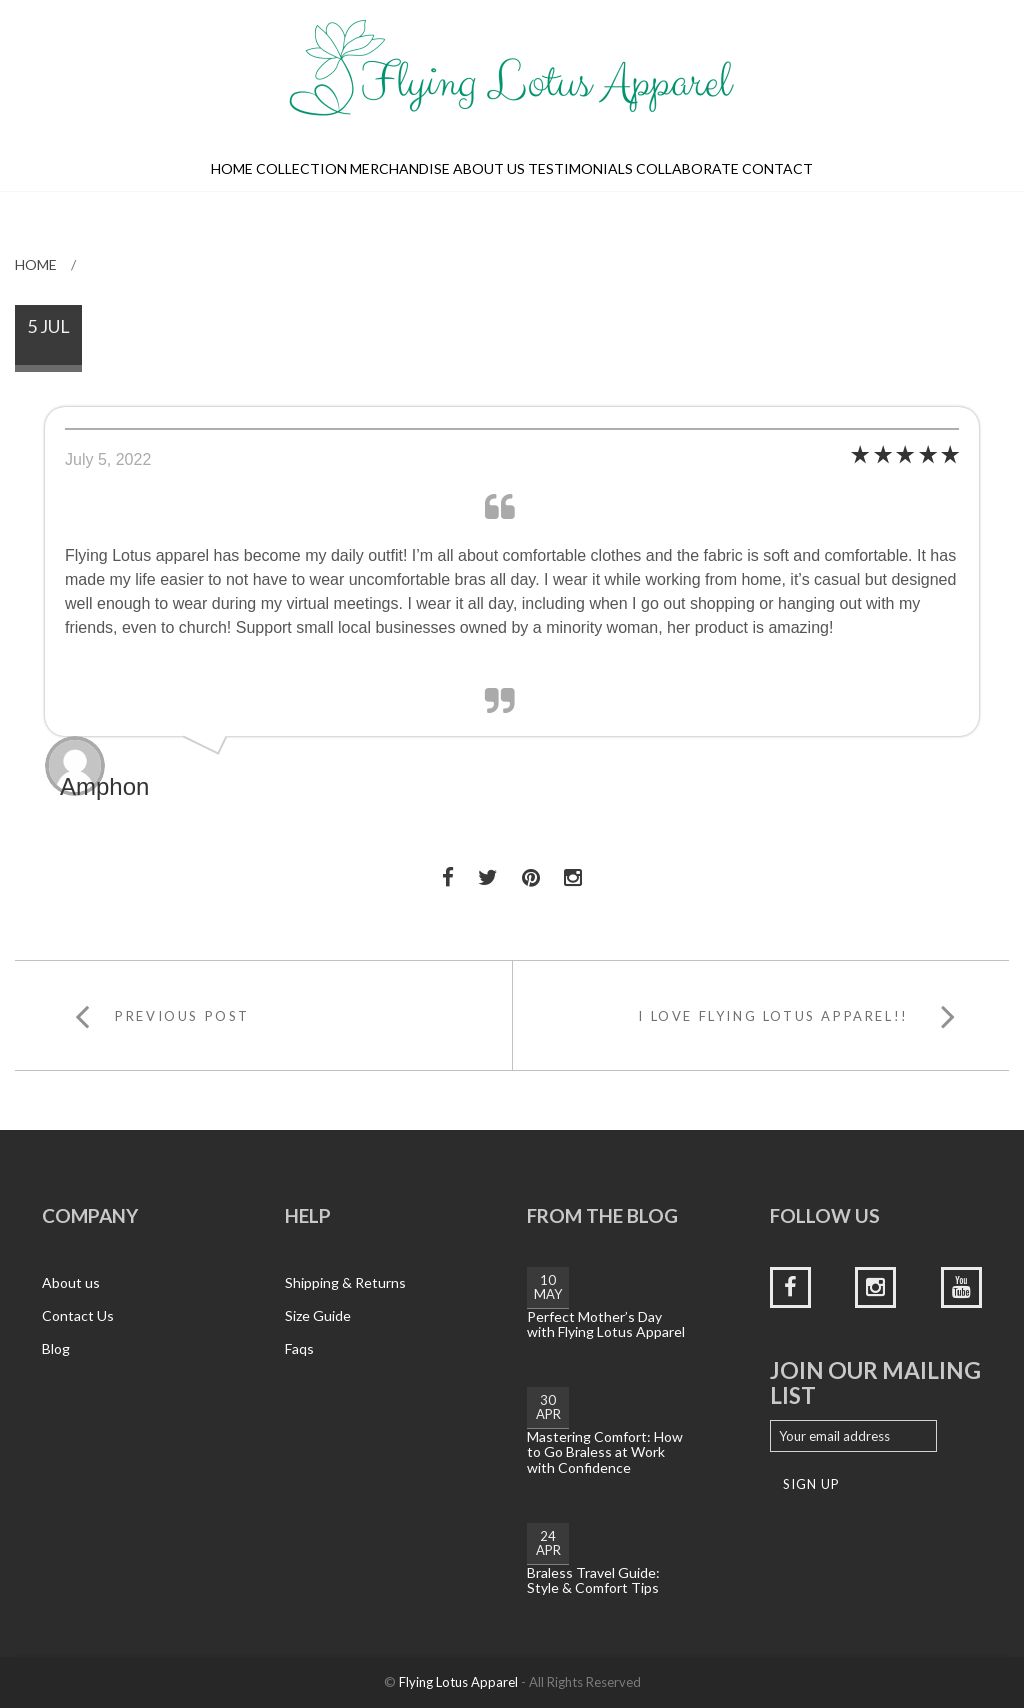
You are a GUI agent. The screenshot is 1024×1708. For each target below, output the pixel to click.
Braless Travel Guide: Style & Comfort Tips (593, 1580)
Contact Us (78, 1315)
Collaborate (687, 168)
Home (232, 168)
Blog (56, 1348)
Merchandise (400, 168)
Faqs (299, 1348)
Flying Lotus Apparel (458, 1682)
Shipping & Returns (345, 1282)
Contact (777, 168)
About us (489, 168)
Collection (301, 168)
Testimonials (580, 168)
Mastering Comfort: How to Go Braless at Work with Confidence (605, 1452)
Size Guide (318, 1315)
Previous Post (182, 1016)
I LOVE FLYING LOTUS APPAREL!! (773, 1016)
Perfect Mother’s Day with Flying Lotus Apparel (606, 1324)
